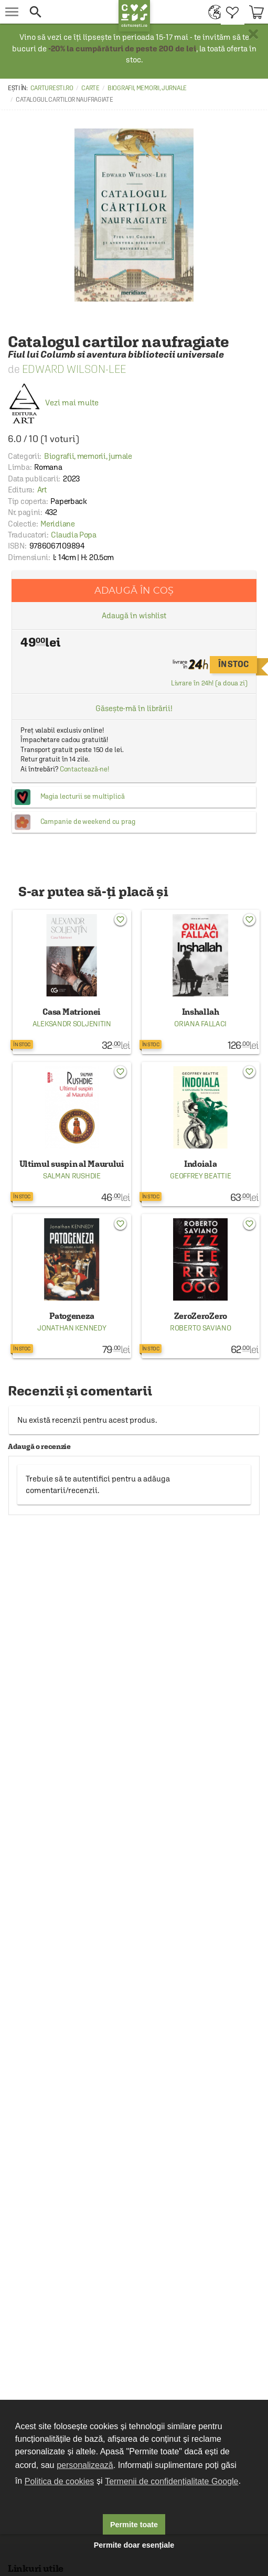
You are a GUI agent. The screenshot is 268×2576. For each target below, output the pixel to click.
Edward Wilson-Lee (74, 369)
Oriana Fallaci (200, 1023)
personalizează (85, 2465)
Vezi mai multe (53, 402)
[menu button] (12, 12)
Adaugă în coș (134, 590)
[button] (71, 12)
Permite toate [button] (134, 2524)
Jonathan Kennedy (71, 1328)
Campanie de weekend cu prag (87, 821)
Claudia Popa (73, 534)
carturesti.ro (51, 88)
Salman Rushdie (72, 1176)
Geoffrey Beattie (200, 1176)
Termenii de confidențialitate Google (171, 2481)
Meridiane (57, 523)
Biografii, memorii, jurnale (147, 88)
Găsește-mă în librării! (134, 708)
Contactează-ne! (85, 769)
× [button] (253, 34)
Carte (90, 88)
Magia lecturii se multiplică (82, 796)
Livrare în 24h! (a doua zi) (209, 683)
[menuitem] (212, 12)
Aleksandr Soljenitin (72, 1023)
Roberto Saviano (200, 1328)
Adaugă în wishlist (134, 615)
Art (42, 489)
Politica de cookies (59, 2481)
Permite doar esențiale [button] (134, 2545)
